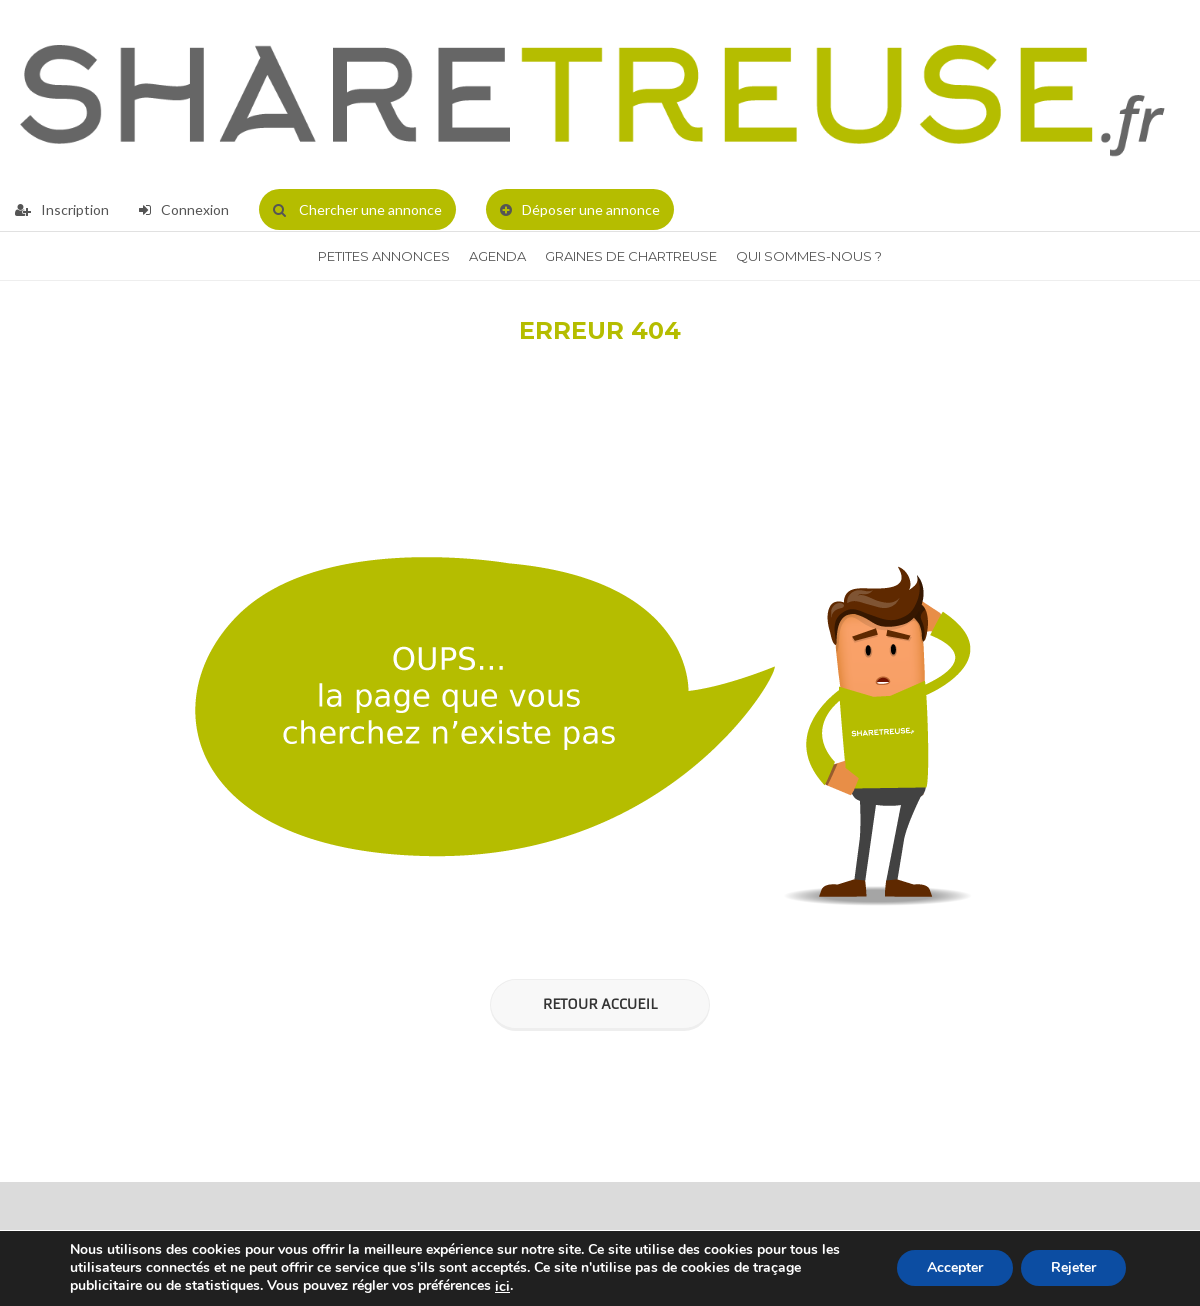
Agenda (497, 256)
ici (502, 1287)
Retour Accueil (600, 1004)
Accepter (955, 1268)
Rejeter (1073, 1268)
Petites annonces (384, 256)
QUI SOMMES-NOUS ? (809, 256)
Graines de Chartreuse (631, 256)
